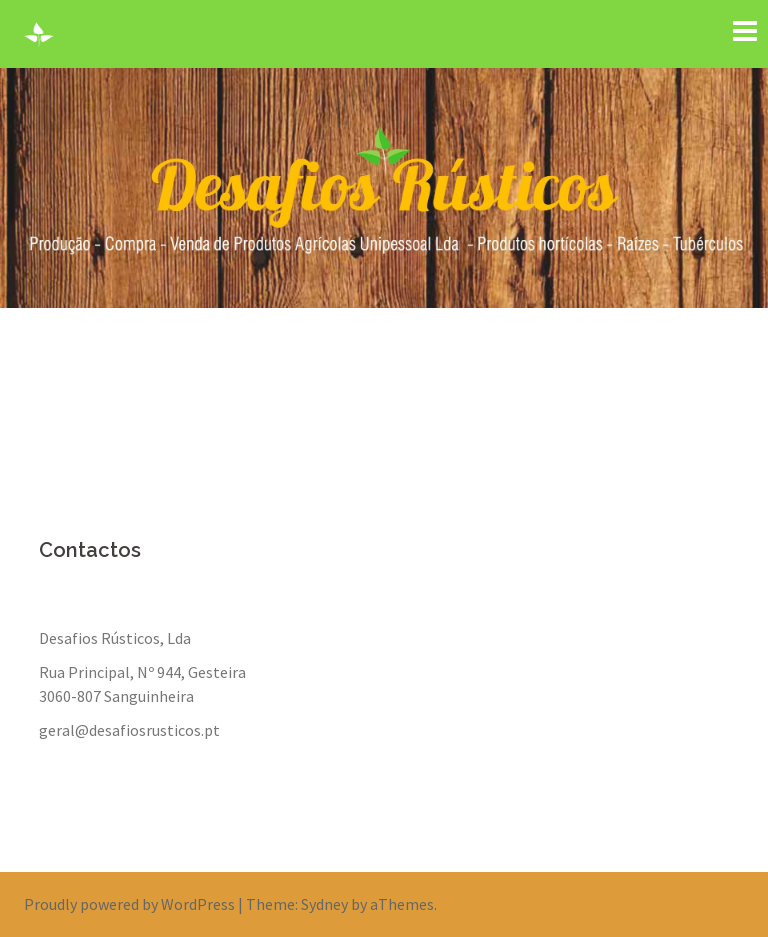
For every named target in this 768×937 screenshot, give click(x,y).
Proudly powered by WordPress (129, 904)
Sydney (324, 904)
